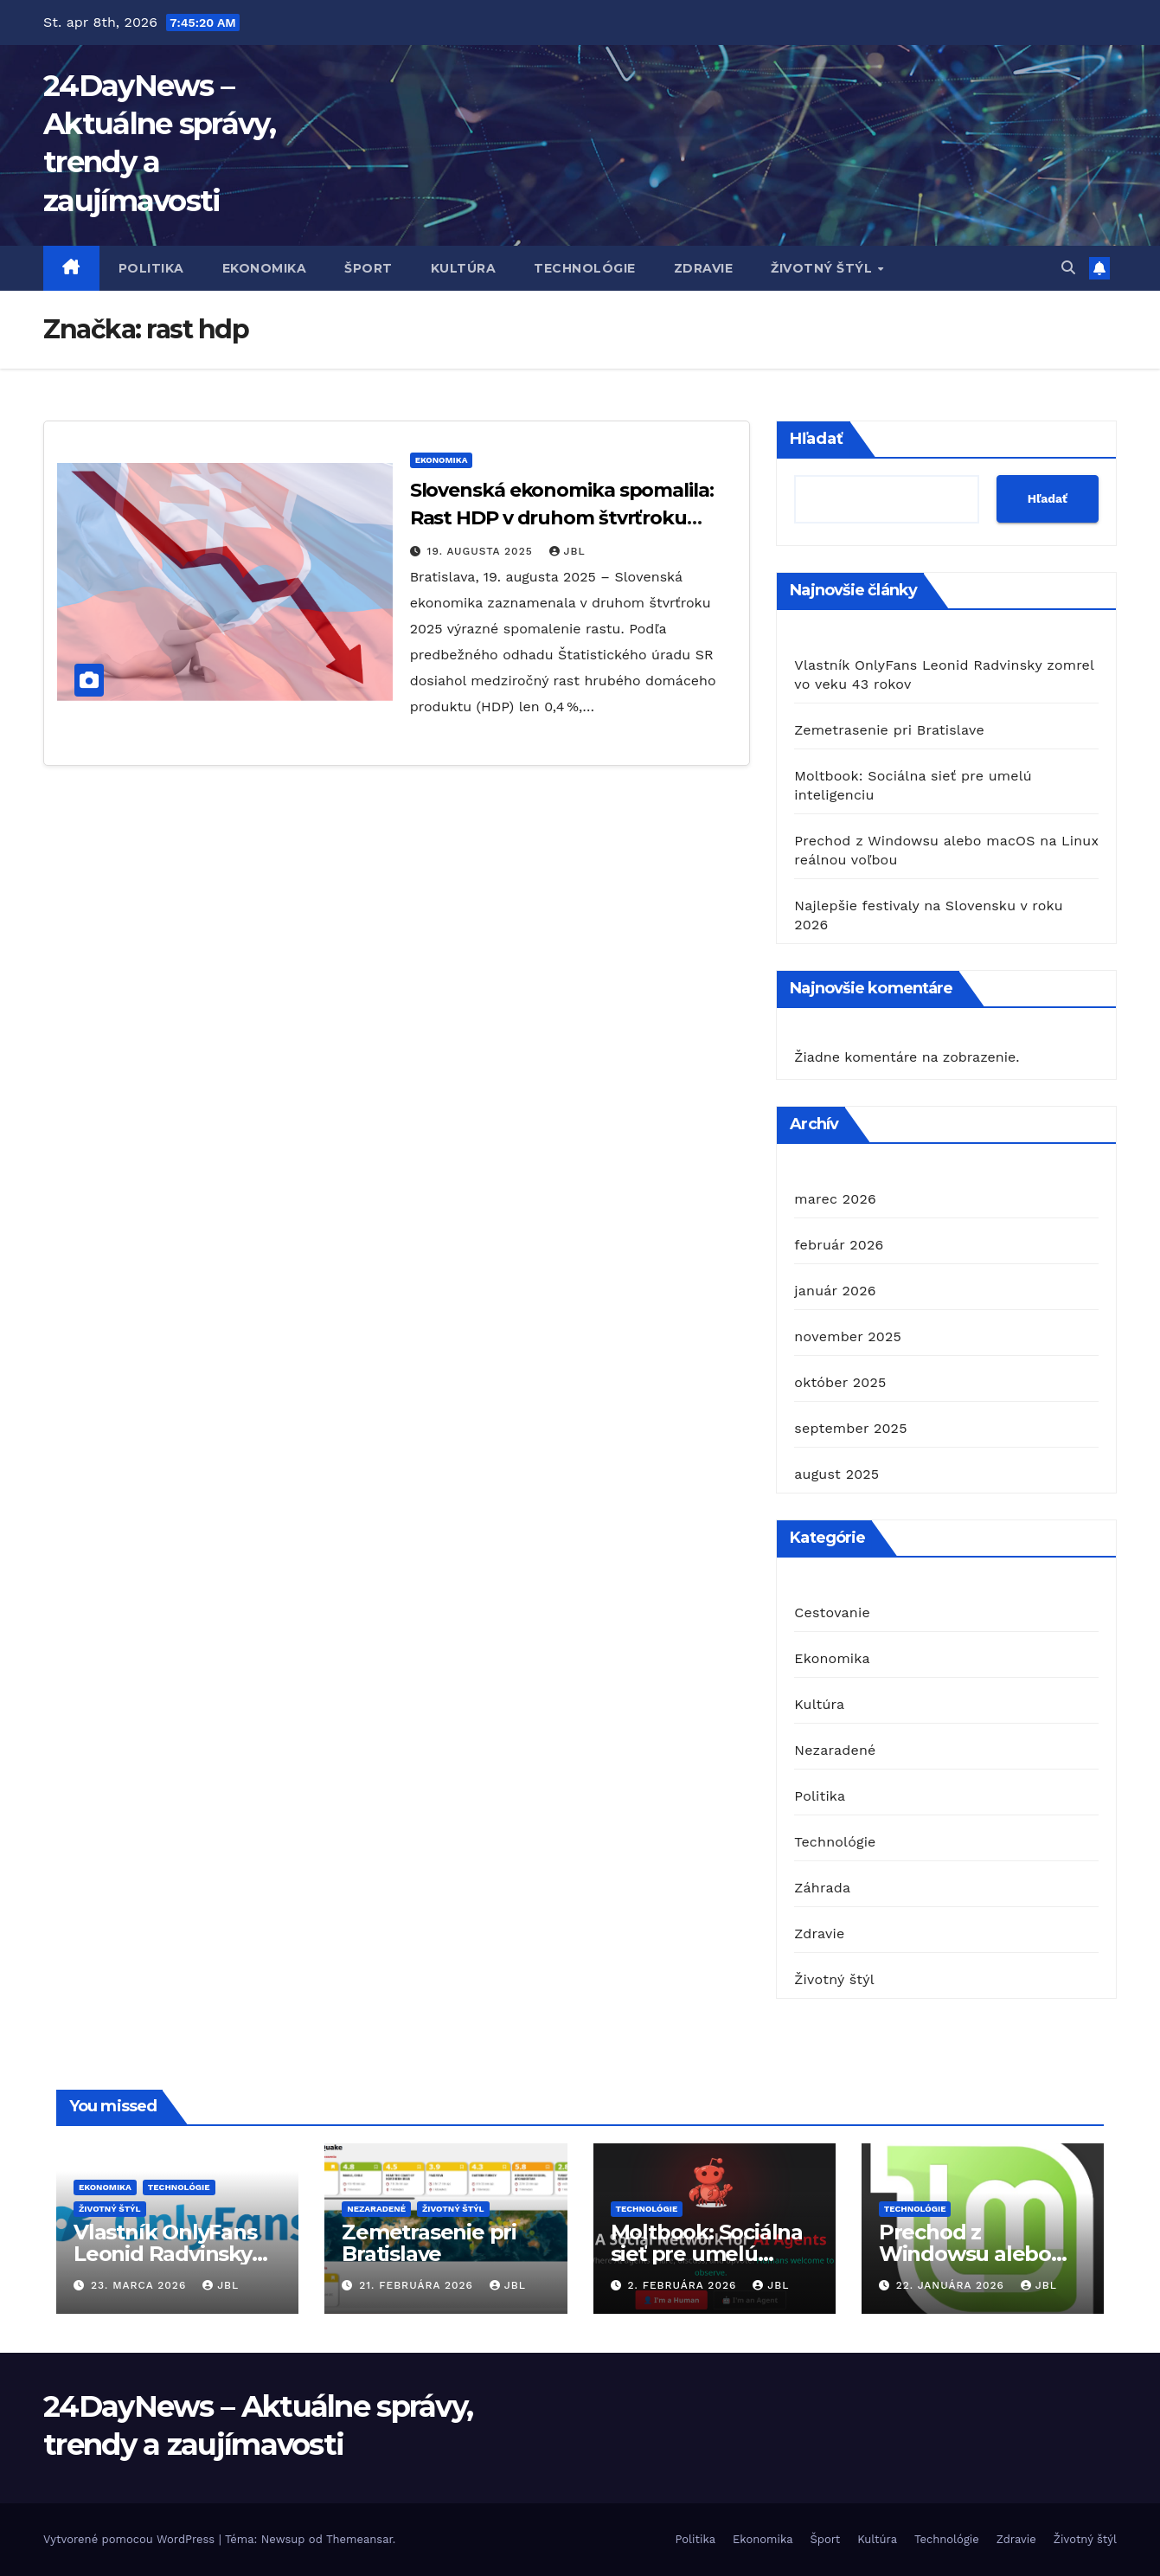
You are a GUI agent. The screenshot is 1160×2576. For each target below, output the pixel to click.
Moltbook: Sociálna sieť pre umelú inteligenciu (707, 2253)
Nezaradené (834, 1750)
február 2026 (838, 1245)
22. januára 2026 (952, 2285)
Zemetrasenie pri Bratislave (889, 730)
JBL (567, 551)
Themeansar (359, 2539)
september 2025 (850, 1428)
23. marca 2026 (140, 2285)
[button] (1068, 268)
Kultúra (464, 268)
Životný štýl (823, 268)
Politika (151, 268)
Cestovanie (832, 1612)
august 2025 (836, 1474)
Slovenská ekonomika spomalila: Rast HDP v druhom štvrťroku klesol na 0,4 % (562, 518)
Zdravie (704, 268)
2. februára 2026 (683, 2285)
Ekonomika (264, 268)
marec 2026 (835, 1199)
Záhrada (822, 1887)
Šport (368, 268)
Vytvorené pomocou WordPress (131, 2539)
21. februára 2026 (418, 2285)
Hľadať (816, 438)
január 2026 (834, 1290)
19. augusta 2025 (482, 551)
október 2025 (840, 1382)
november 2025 (847, 1336)
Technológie (585, 268)
